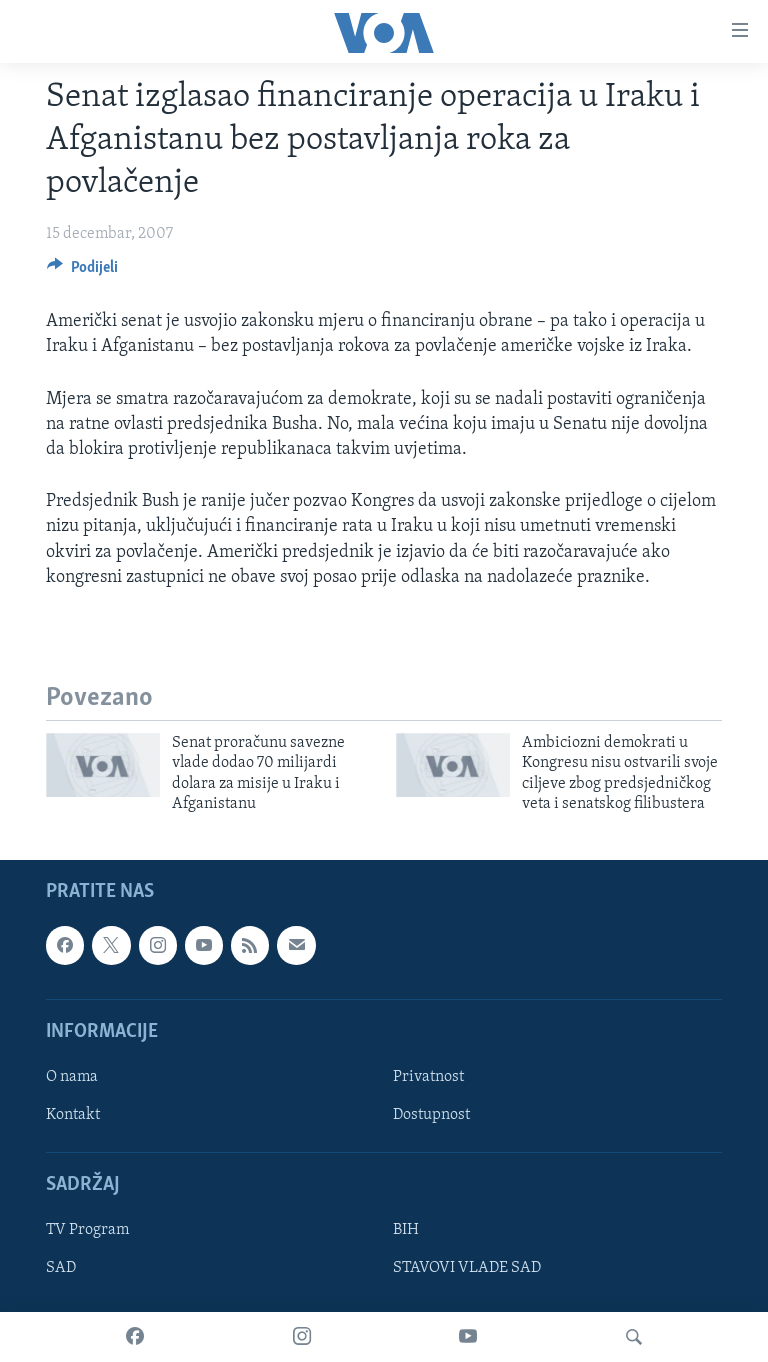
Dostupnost (431, 1115)
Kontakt (73, 1115)
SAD (61, 1269)
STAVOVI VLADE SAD (467, 1269)
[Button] (82, 272)
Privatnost (428, 1077)
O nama (72, 1077)
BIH (406, 1231)
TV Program (87, 1231)
